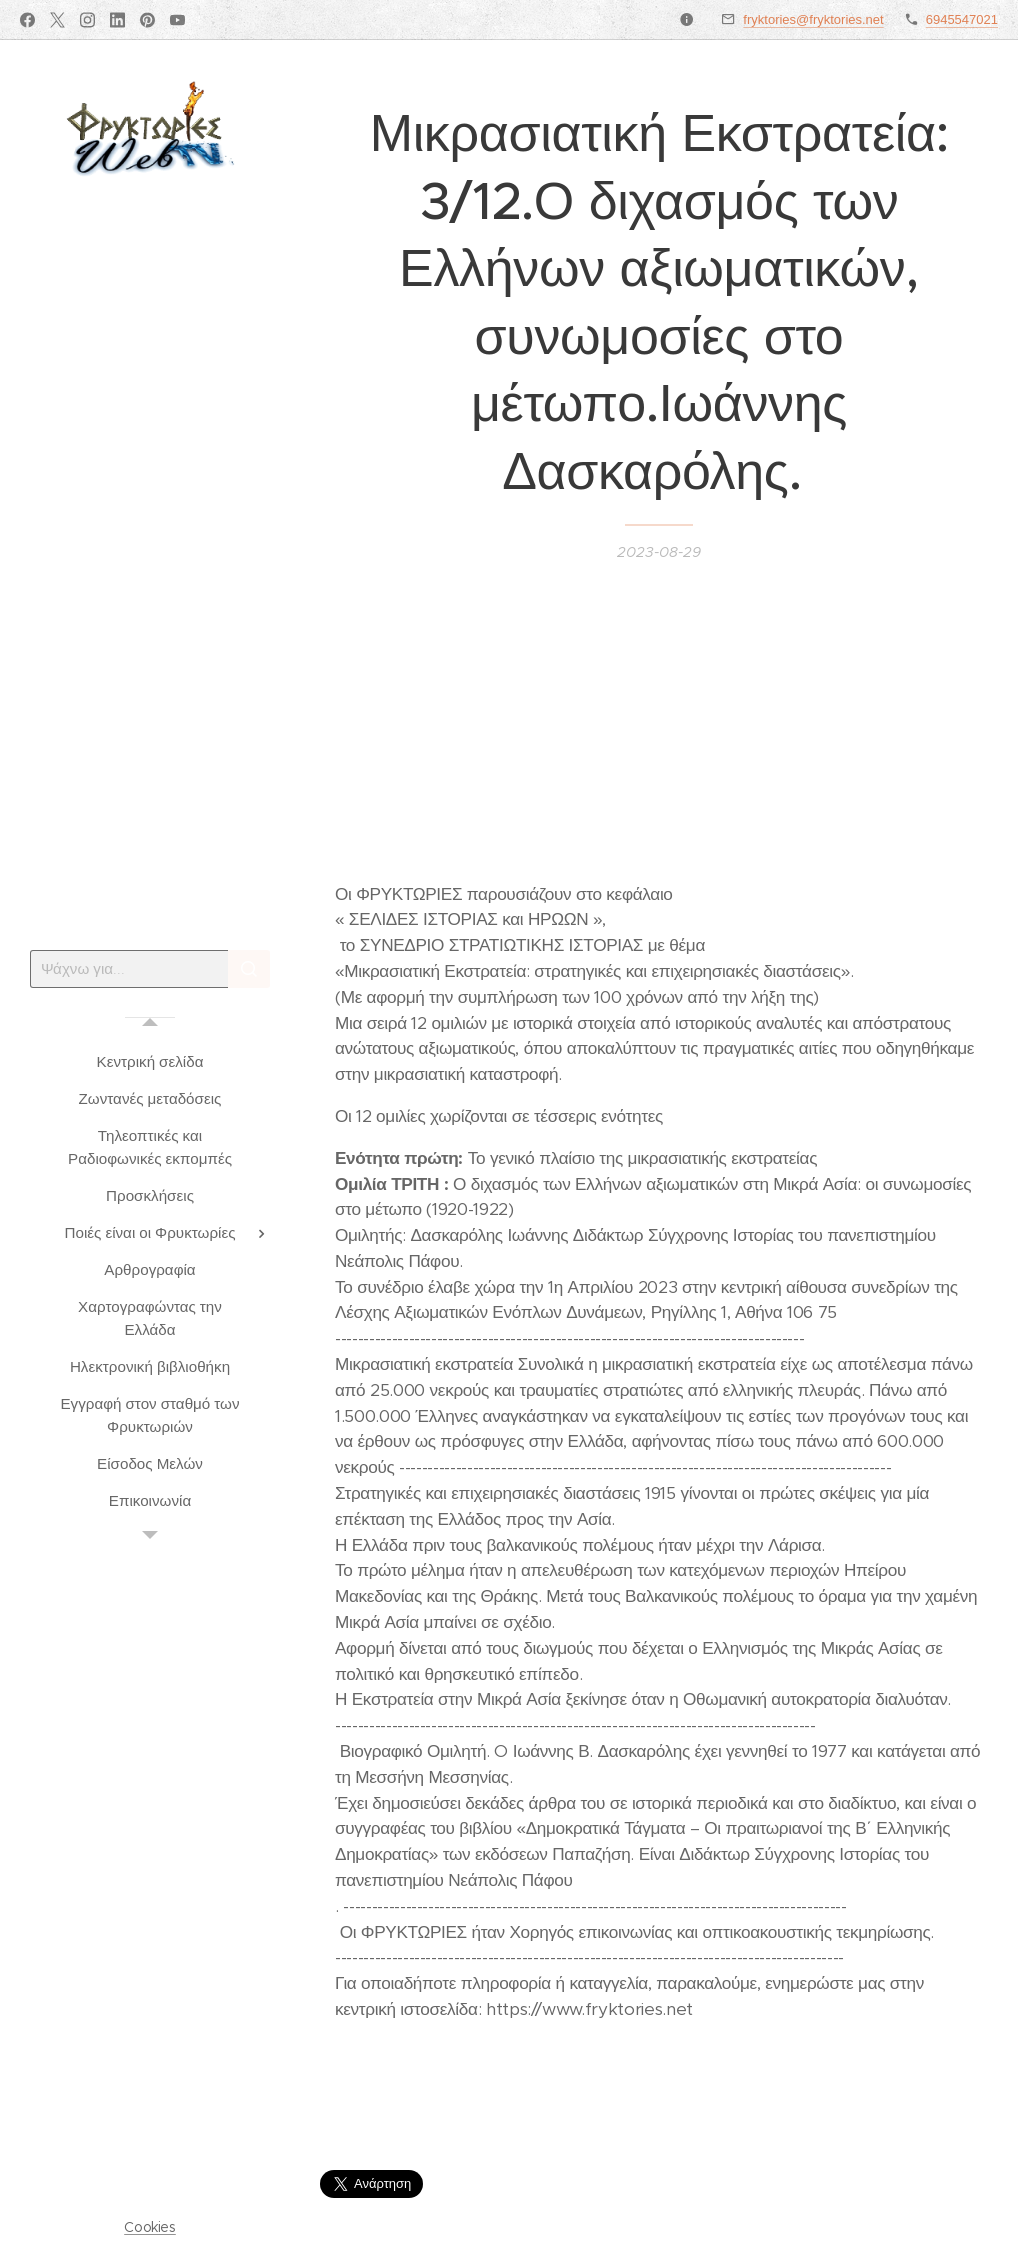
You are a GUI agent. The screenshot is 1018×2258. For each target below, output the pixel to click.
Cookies (150, 2227)
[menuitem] (150, 1061)
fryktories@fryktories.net (813, 19)
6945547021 (962, 19)
